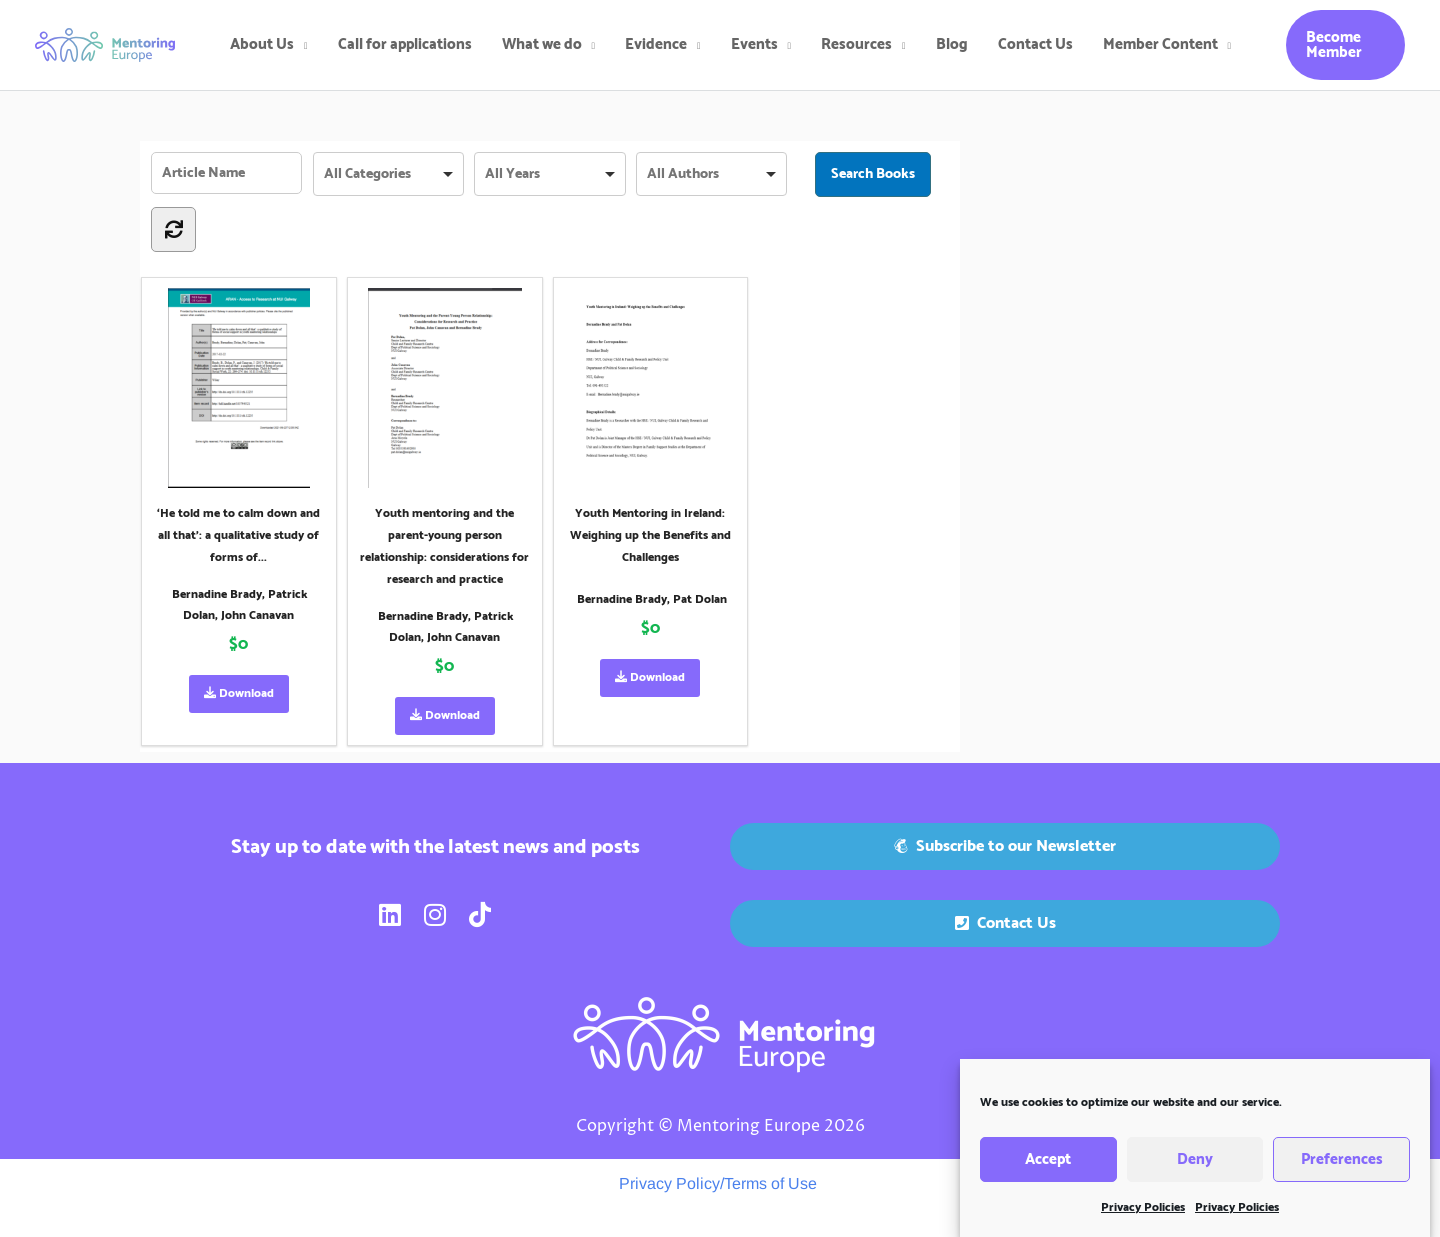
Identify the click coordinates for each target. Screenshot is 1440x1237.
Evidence (656, 44)
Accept (1048, 1169)
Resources (856, 44)
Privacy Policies (1143, 1218)
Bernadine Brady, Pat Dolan (652, 599)
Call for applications (405, 44)
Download (239, 693)
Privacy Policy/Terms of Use (718, 1183)
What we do (542, 44)
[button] (1345, 45)
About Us (262, 44)
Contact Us (1035, 44)
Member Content (1160, 44)
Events (754, 44)
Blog (952, 44)
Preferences (1342, 1169)
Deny (1195, 1169)
